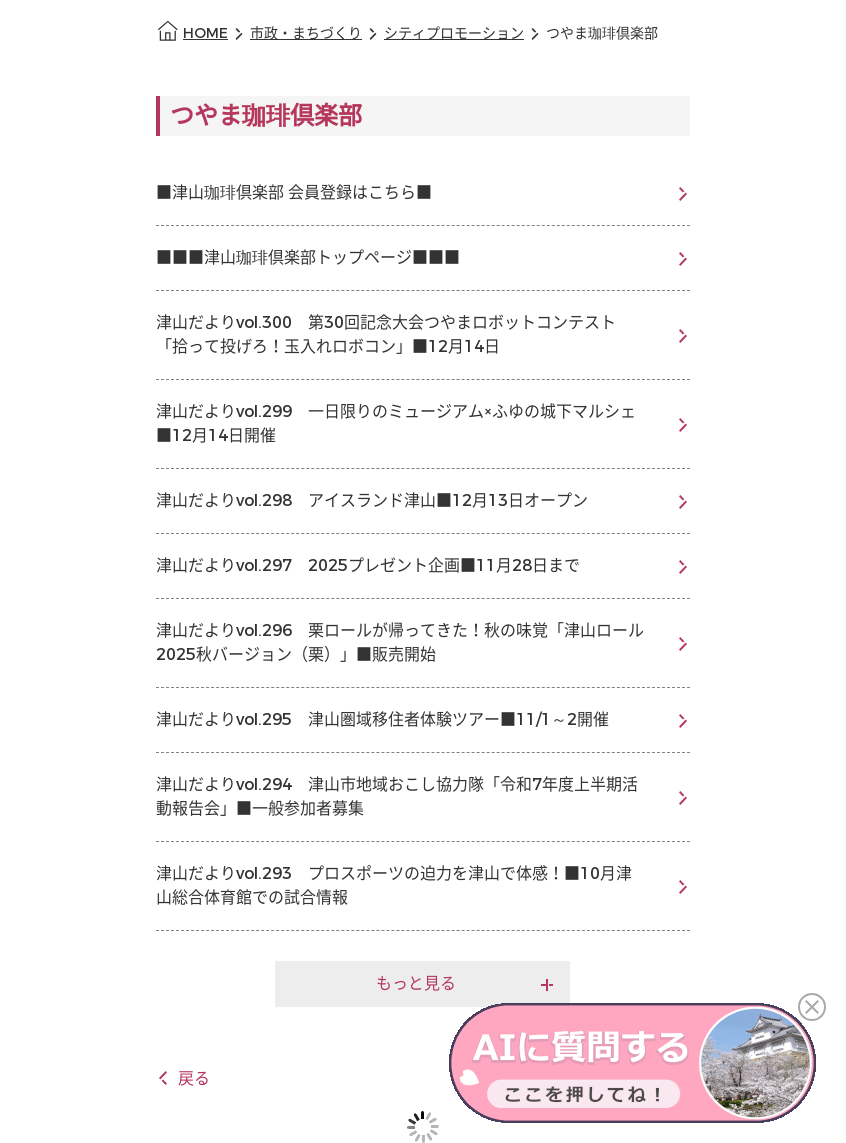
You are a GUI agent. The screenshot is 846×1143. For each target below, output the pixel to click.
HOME (205, 33)
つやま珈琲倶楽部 (602, 33)
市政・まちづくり (306, 33)
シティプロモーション (454, 33)
